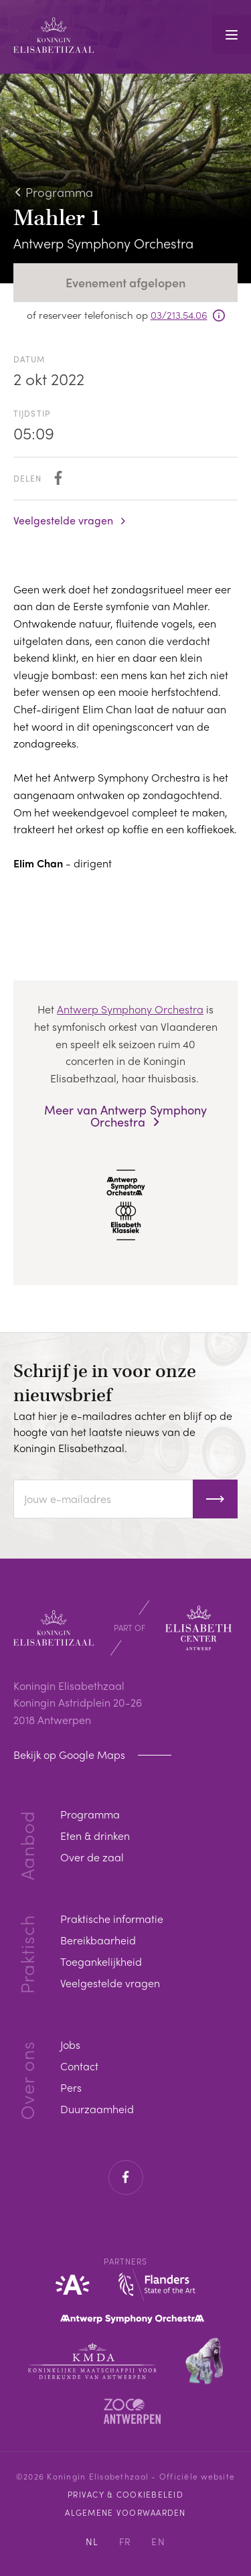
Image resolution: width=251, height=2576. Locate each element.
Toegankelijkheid (101, 1961)
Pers (71, 2087)
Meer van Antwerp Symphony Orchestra (125, 1116)
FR (125, 2541)
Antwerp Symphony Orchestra (130, 1009)
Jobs (70, 2044)
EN (158, 2541)
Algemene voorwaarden (125, 2512)
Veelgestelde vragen (63, 520)
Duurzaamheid (97, 2109)
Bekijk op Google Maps (70, 1754)
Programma (59, 192)
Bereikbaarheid (98, 1940)
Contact (79, 2066)
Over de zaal (92, 1857)
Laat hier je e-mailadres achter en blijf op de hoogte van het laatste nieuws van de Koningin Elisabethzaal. (122, 1431)
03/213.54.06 (179, 314)
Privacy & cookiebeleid (125, 2494)
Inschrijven (215, 1499)
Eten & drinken (95, 1835)
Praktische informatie (111, 1918)
